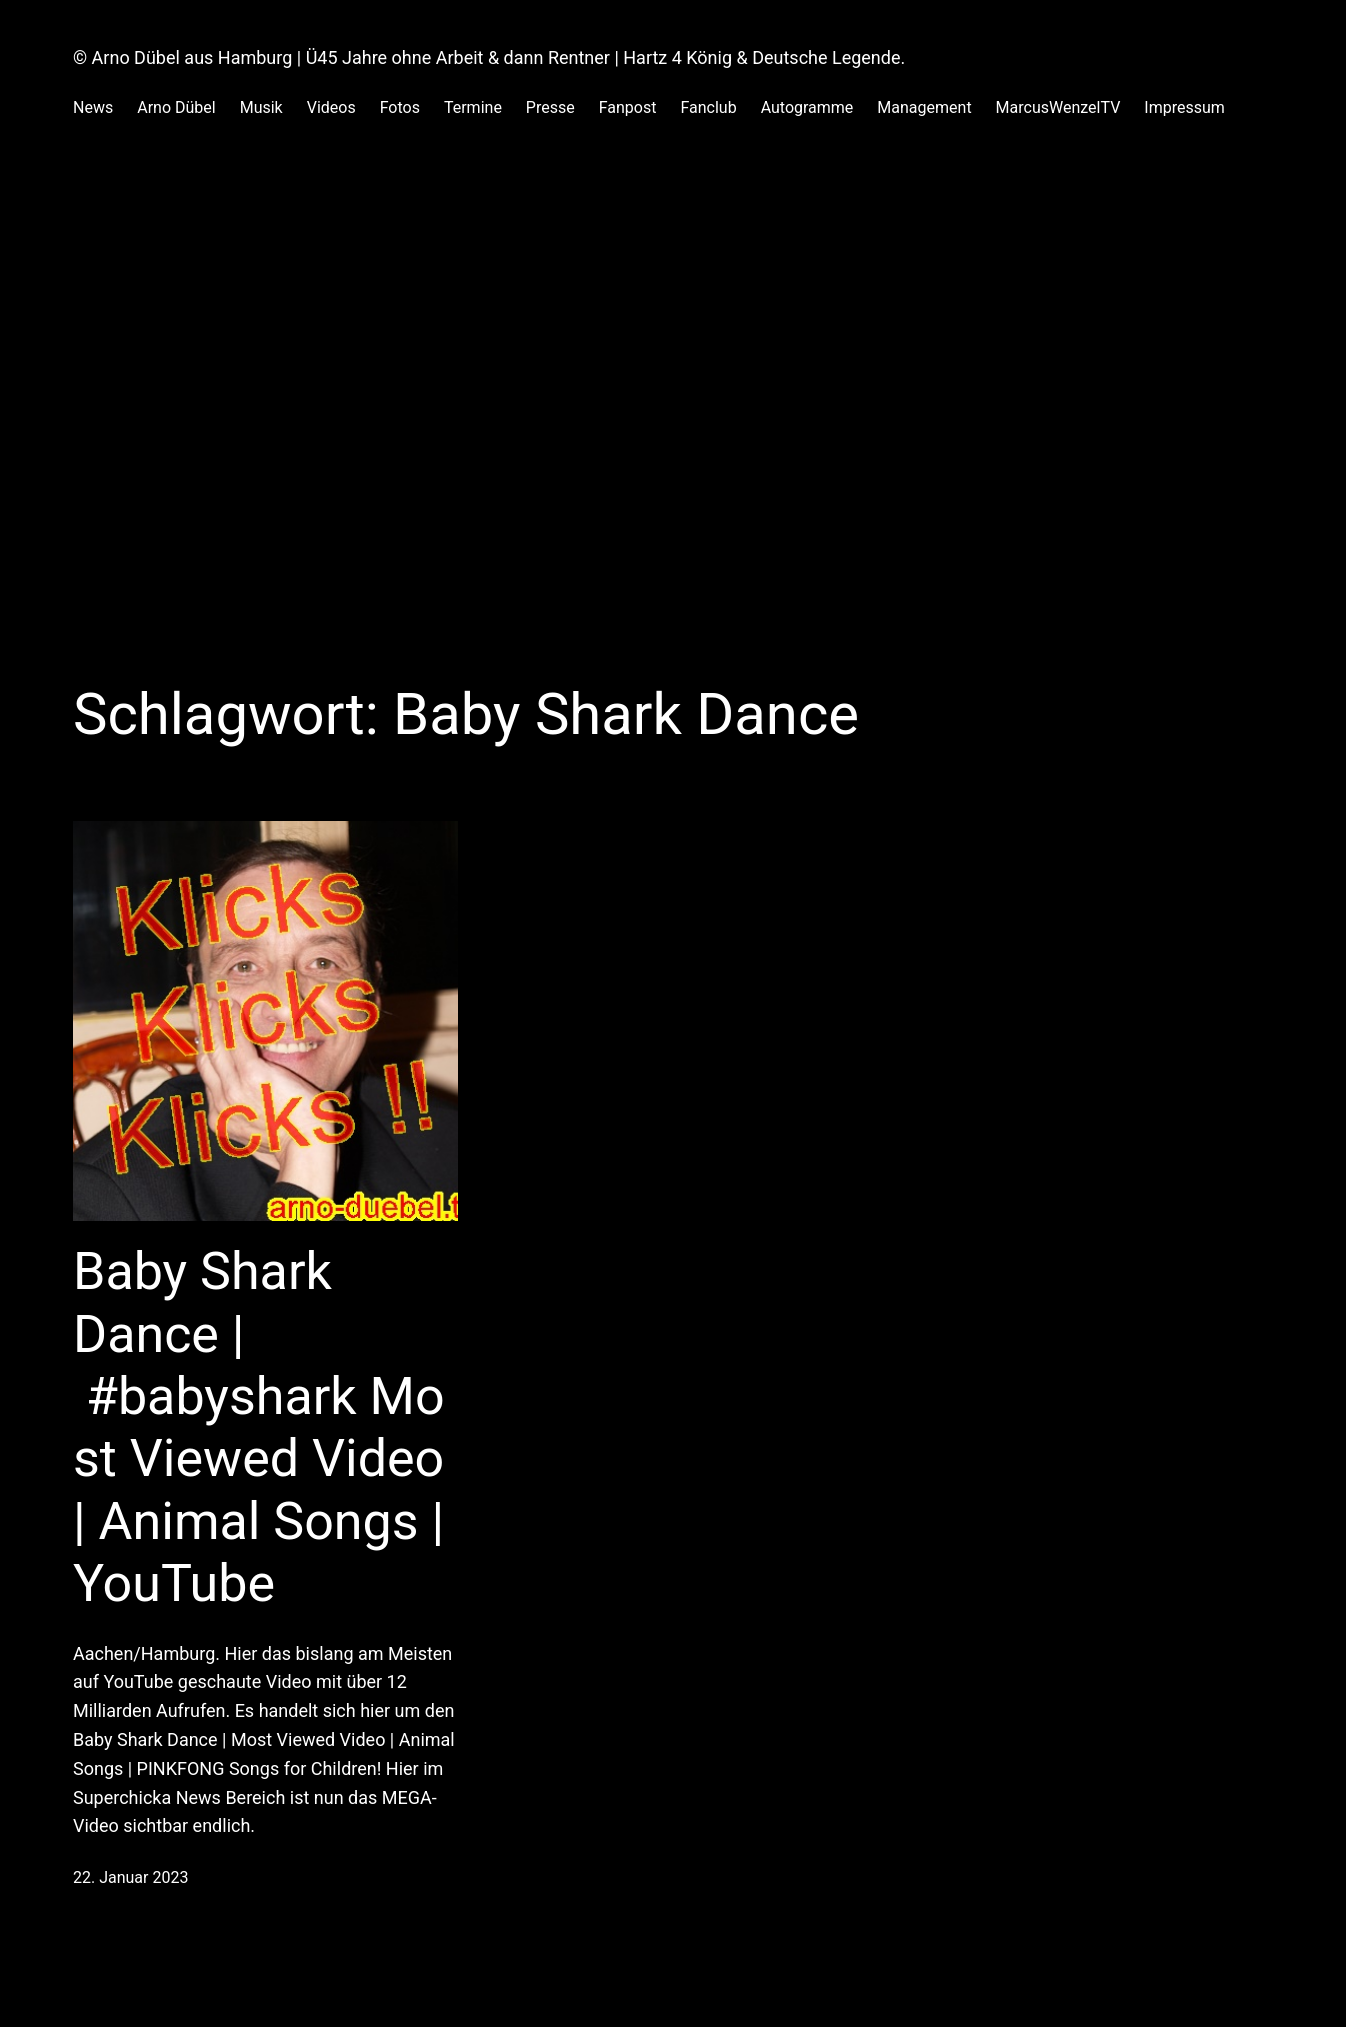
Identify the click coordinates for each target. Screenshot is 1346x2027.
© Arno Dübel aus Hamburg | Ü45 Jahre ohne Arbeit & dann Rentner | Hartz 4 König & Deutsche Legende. (489, 57)
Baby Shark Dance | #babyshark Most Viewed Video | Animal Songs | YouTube (259, 1427)
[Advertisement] (673, 356)
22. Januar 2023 (130, 1877)
